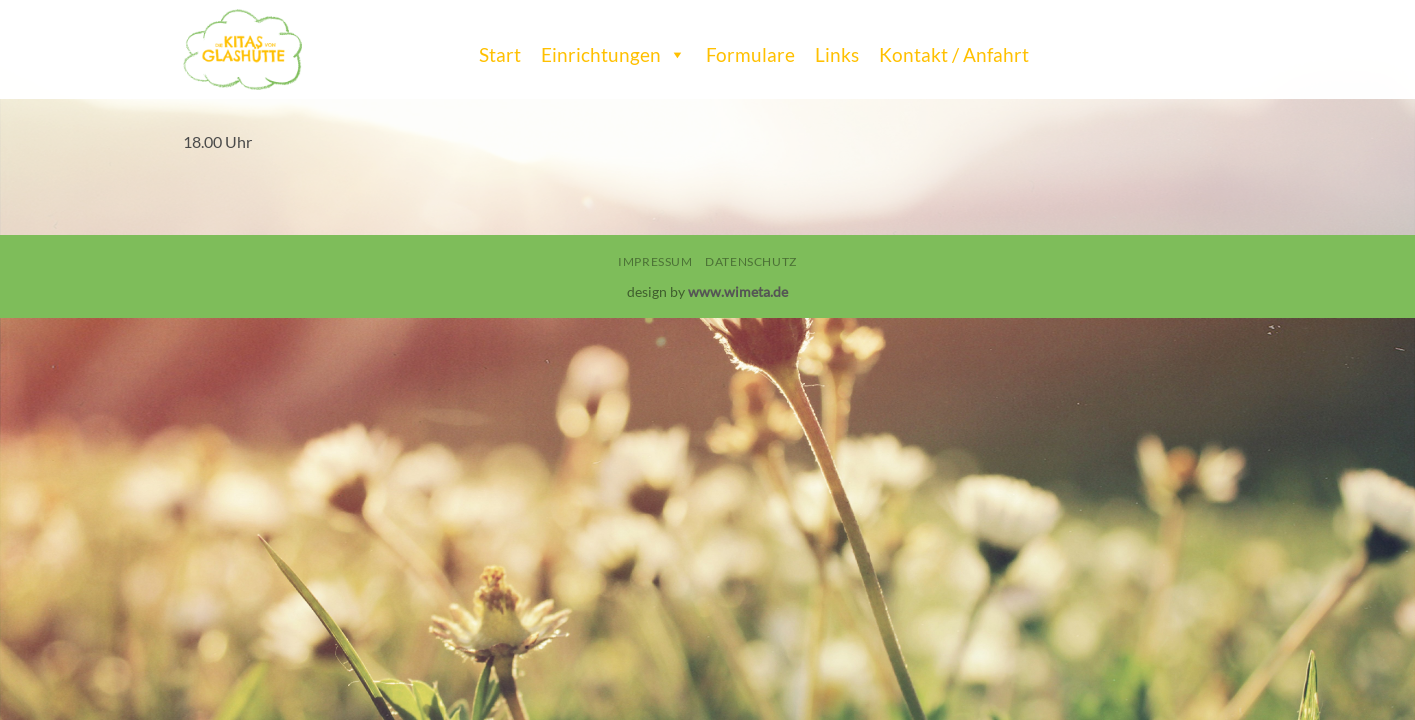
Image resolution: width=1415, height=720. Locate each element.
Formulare (750, 54)
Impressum (655, 261)
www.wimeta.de (738, 291)
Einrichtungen (613, 50)
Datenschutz (751, 261)
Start (500, 54)
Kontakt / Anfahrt (954, 54)
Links (837, 54)
